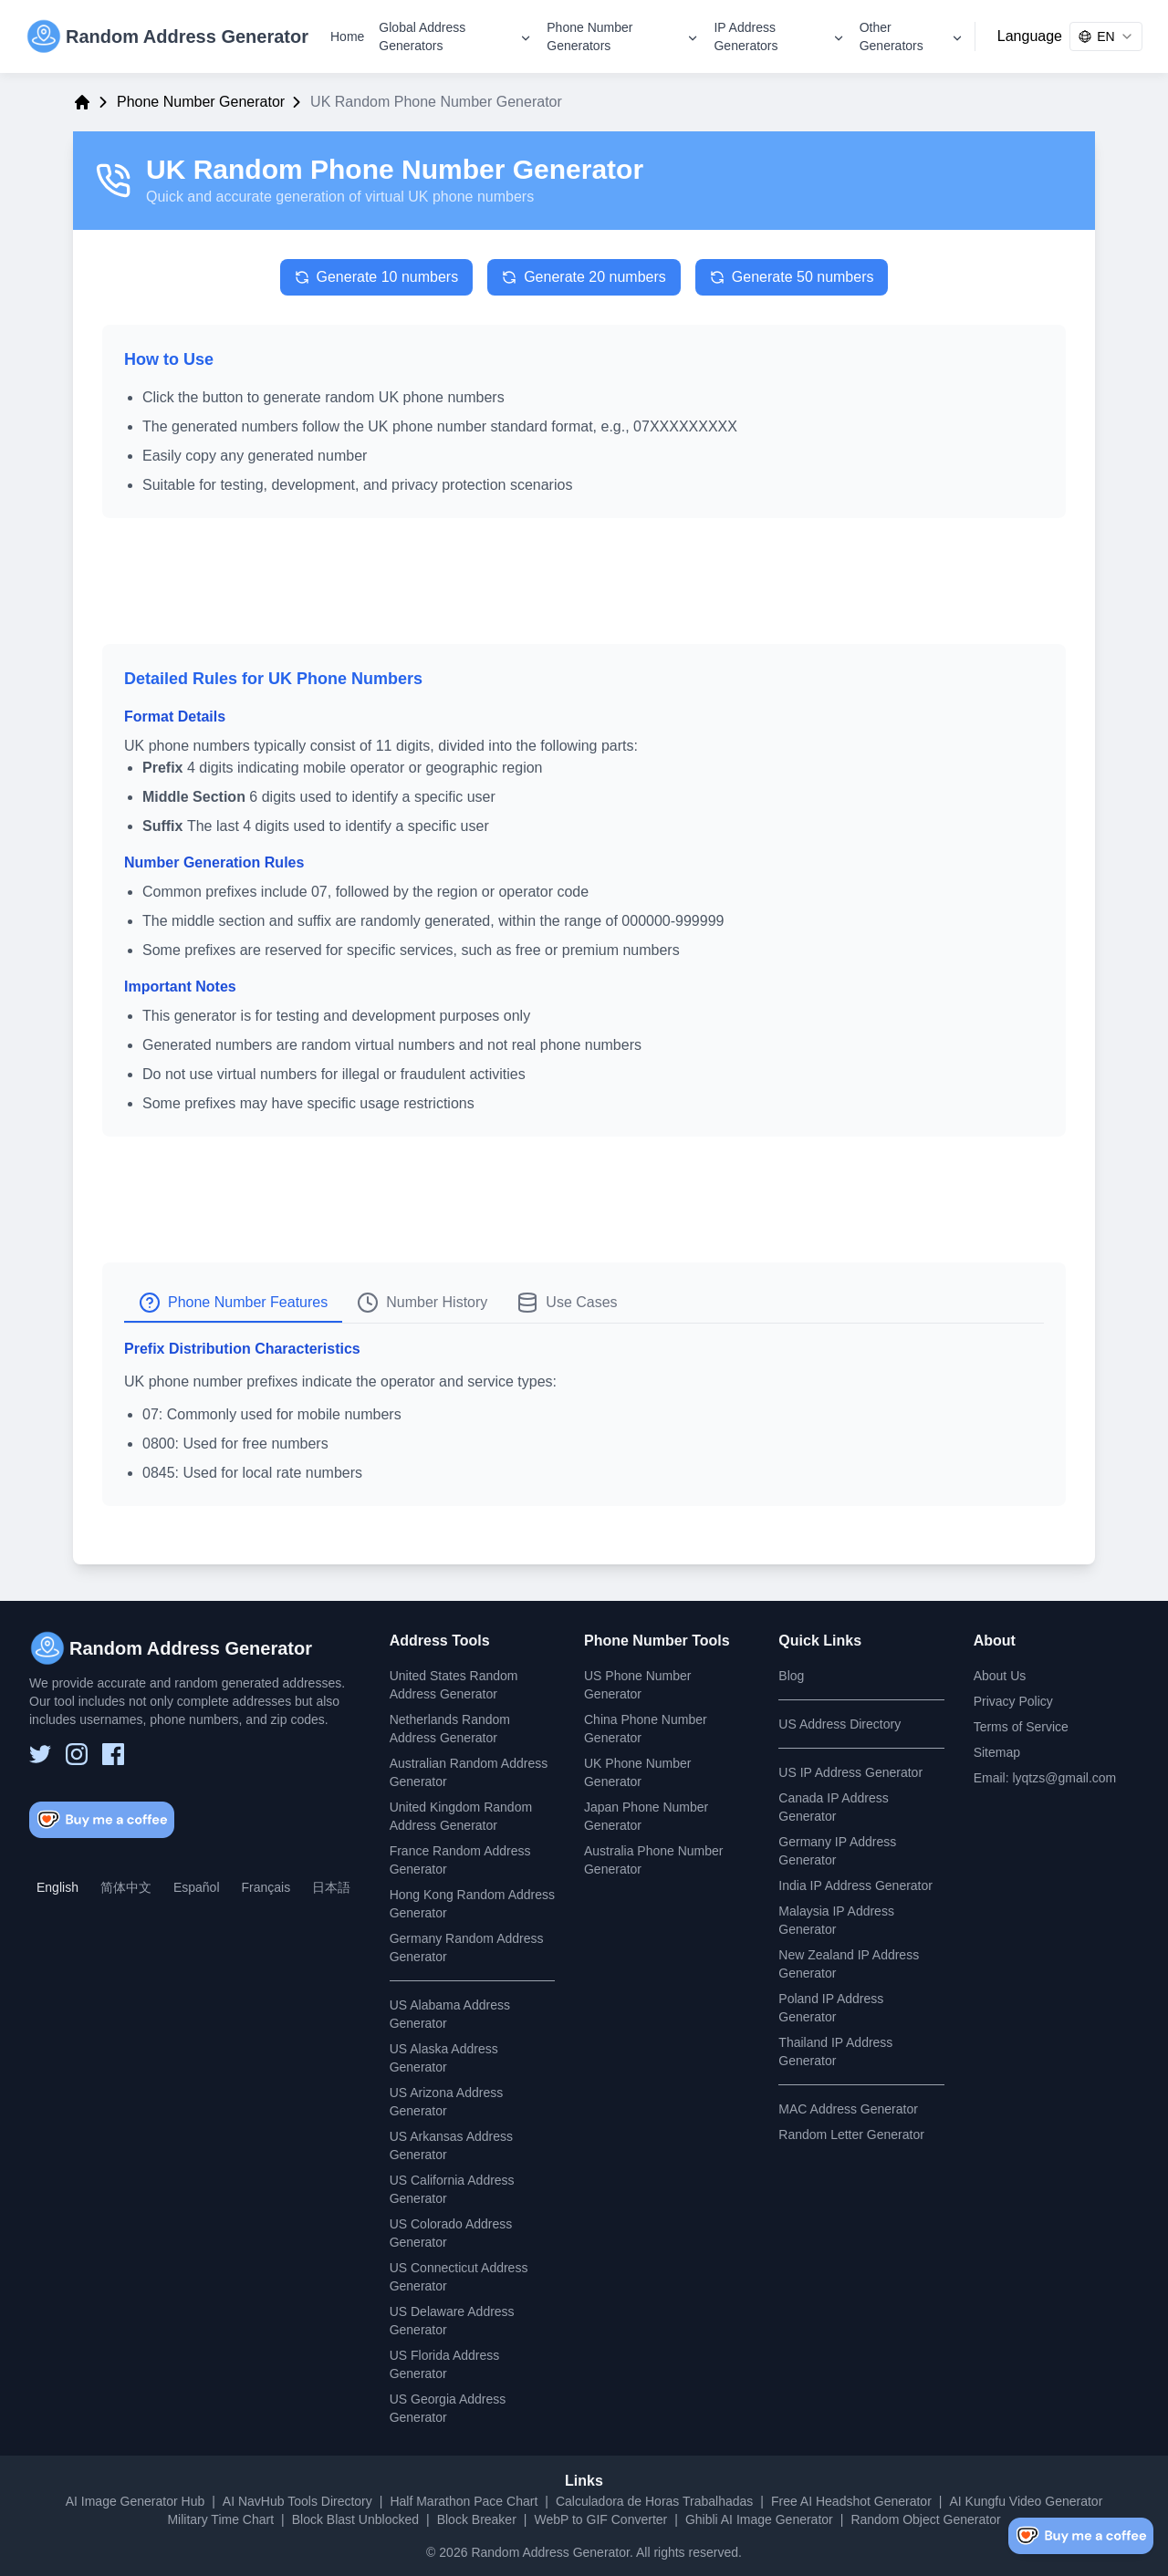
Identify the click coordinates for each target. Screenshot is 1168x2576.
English (57, 1887)
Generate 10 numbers (377, 277)
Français (266, 1887)
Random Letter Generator (851, 2134)
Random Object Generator (925, 2519)
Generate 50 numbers (792, 277)
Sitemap (997, 1752)
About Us (1000, 1675)
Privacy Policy (1013, 1701)
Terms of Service (1021, 1726)
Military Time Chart (220, 2519)
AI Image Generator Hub (135, 2501)
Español (196, 1887)
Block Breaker (476, 2519)
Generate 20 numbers (584, 277)
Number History (422, 1303)
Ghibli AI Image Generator (759, 2519)
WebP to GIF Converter (600, 2519)
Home (347, 36)
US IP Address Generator (850, 1772)
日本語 (331, 1887)
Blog (791, 1675)
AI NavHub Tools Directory (297, 2501)
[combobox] (1105, 36)
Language (1029, 36)
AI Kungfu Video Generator (1025, 2501)
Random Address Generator (550, 2552)
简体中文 (125, 1887)
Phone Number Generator (201, 101)
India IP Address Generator (855, 1885)
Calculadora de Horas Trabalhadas (654, 2501)
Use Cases (566, 1303)
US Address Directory (839, 1724)
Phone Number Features (233, 1303)
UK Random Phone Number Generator (394, 169)
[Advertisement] (584, 588)
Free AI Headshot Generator (851, 2501)
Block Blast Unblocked (355, 2519)
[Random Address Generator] (167, 36)
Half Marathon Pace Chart (463, 2501)
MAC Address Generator (848, 2109)
